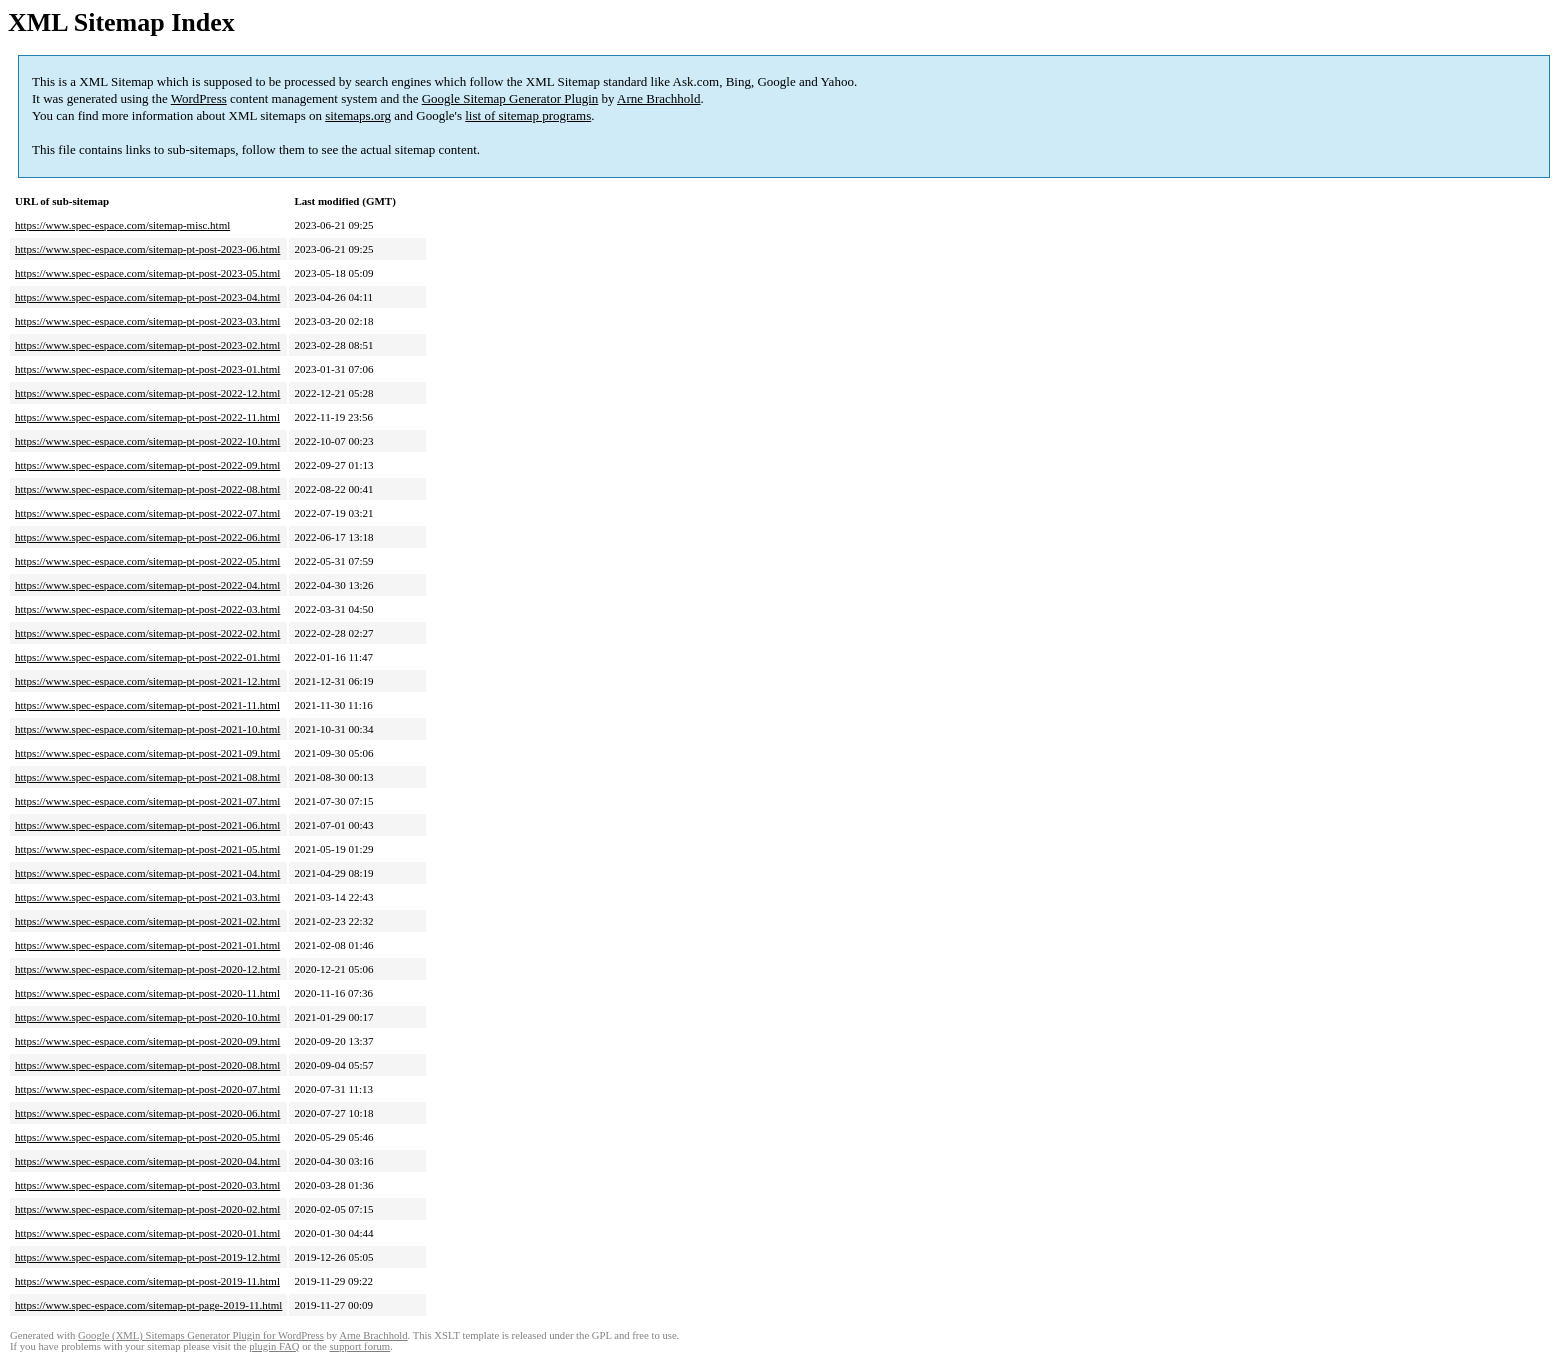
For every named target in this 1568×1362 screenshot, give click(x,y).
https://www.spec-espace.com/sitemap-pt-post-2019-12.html (147, 1257)
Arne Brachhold (658, 98)
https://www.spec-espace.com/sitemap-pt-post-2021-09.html (147, 753)
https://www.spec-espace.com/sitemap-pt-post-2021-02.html (147, 921)
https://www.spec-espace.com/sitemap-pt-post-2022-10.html (147, 441)
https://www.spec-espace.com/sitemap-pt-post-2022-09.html (147, 465)
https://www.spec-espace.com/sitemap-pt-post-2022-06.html (147, 537)
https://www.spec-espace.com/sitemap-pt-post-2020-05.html (147, 1137)
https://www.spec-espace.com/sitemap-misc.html (122, 225)
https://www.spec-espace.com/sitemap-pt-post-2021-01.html (147, 945)
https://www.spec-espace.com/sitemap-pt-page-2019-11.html (148, 1305)
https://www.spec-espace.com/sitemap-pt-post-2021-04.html (147, 873)
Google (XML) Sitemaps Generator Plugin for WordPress (201, 1335)
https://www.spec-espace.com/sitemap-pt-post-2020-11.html (147, 993)
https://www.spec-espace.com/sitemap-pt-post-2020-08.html (147, 1065)
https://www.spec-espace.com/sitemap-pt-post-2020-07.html (147, 1089)
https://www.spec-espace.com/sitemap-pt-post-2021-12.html (147, 681)
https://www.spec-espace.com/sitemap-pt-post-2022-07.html (147, 513)
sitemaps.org (358, 115)
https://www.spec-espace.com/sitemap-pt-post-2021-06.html (147, 825)
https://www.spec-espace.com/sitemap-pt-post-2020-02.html (147, 1209)
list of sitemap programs (528, 115)
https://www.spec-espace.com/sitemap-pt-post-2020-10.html (147, 1017)
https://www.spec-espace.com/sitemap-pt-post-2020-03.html (147, 1185)
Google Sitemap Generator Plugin (510, 98)
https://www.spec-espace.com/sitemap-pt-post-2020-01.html (147, 1233)
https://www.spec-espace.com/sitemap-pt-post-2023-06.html (147, 249)
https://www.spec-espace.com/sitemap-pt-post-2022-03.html (147, 609)
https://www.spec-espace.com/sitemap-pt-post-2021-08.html (147, 777)
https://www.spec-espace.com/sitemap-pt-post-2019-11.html (147, 1281)
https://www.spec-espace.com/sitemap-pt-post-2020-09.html (147, 1041)
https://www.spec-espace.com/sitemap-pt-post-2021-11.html (147, 705)
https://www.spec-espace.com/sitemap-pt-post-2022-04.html (147, 585)
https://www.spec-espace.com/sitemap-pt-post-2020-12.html (147, 969)
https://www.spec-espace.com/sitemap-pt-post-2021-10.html (147, 729)
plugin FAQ (274, 1346)
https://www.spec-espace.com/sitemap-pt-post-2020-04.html (147, 1161)
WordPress (199, 98)
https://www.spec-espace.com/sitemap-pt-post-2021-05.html (147, 849)
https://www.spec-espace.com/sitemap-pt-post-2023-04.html (147, 297)
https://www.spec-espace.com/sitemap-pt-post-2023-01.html (147, 369)
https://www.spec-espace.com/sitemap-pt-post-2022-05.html (147, 561)
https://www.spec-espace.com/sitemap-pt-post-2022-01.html (147, 657)
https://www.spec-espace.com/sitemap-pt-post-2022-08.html (147, 489)
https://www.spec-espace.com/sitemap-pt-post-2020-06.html (147, 1113)
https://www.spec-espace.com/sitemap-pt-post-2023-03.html (147, 321)
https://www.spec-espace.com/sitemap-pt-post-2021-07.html (147, 801)
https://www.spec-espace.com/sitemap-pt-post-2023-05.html (147, 273)
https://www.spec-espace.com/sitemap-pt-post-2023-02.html (147, 345)
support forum (359, 1346)
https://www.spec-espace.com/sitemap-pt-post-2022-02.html (147, 633)
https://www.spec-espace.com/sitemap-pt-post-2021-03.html (147, 897)
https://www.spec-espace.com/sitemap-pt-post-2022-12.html (147, 393)
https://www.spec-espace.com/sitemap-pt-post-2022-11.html (147, 417)
